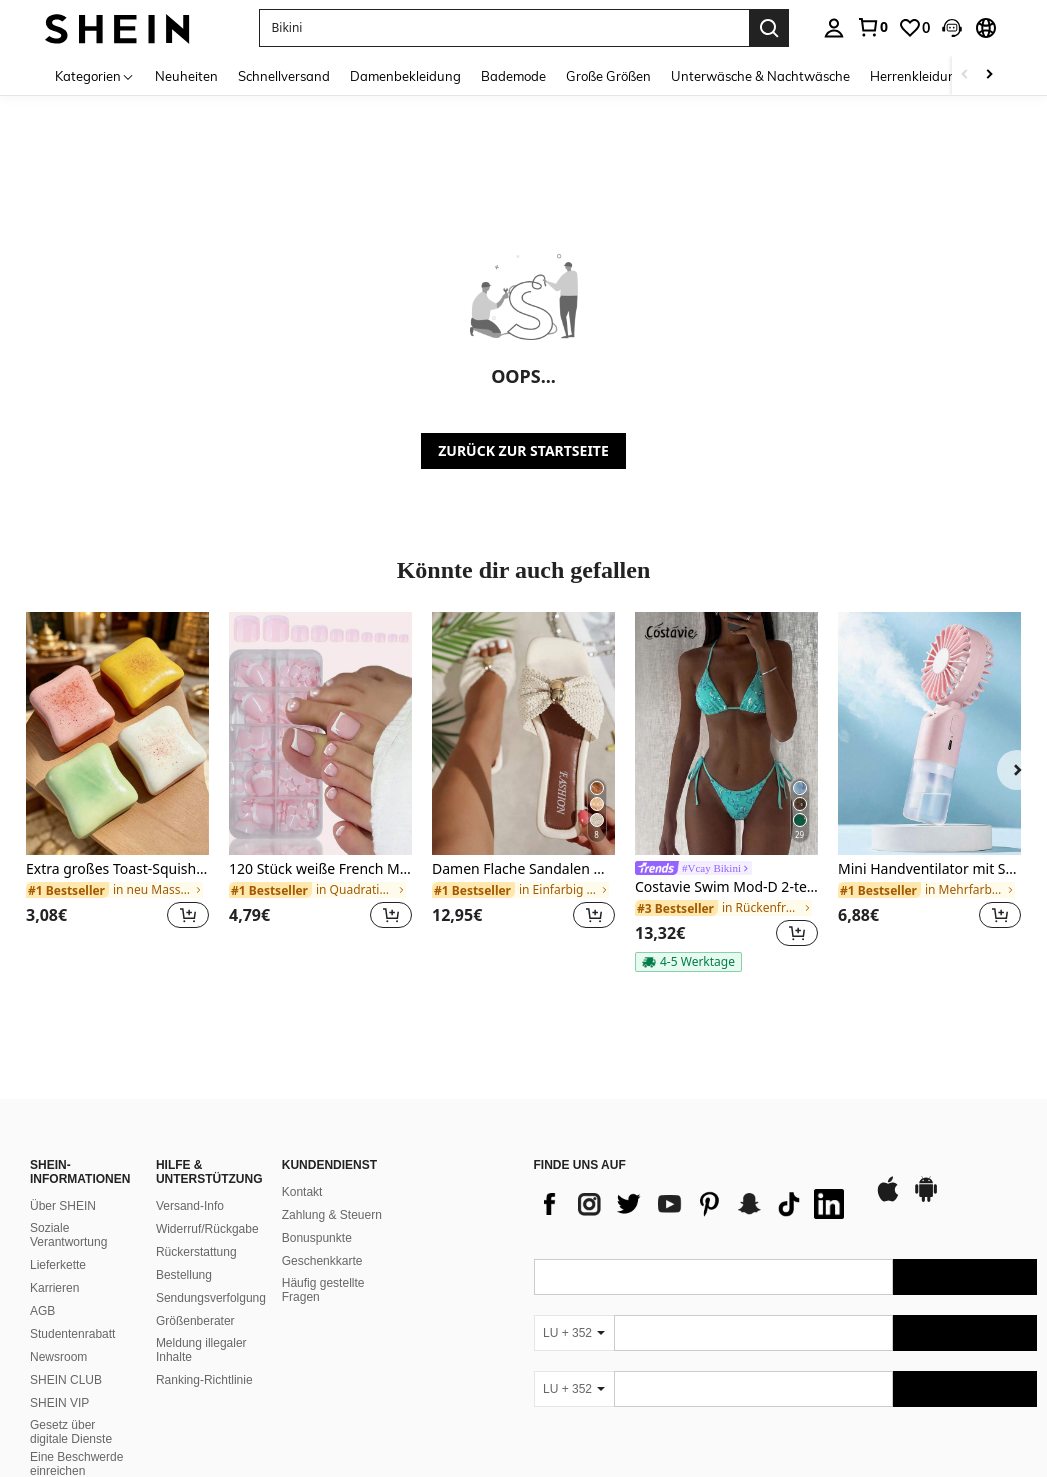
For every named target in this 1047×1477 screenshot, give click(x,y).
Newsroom (58, 1357)
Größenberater (195, 1321)
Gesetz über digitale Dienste (71, 1432)
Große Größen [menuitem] (608, 76)
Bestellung (184, 1275)
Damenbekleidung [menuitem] (405, 76)
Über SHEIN (63, 1206)
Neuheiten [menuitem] (186, 76)
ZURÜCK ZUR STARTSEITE (523, 450)
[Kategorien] (95, 75)
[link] (872, 27)
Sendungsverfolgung (211, 1298)
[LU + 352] (574, 1333)
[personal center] (834, 28)
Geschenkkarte (322, 1261)
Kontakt (302, 1192)
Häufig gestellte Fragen (323, 1290)
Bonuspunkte (317, 1238)
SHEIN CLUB (66, 1380)
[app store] (888, 1199)
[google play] (926, 1199)
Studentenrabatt (72, 1334)
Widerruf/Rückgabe (207, 1229)
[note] (688, 962)
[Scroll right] (989, 75)
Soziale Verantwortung (68, 1235)
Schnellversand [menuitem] (284, 76)
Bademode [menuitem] (513, 76)
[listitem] (117, 782)
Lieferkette (58, 1265)
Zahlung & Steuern (332, 1215)
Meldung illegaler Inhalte (201, 1350)
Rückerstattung (196, 1252)
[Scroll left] (965, 75)
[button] (952, 28)
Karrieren (54, 1288)
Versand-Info (190, 1206)
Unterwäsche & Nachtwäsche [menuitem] (760, 76)
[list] (694, 1204)
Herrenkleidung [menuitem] (917, 76)
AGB (42, 1311)
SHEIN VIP (59, 1403)
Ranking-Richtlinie (204, 1380)
